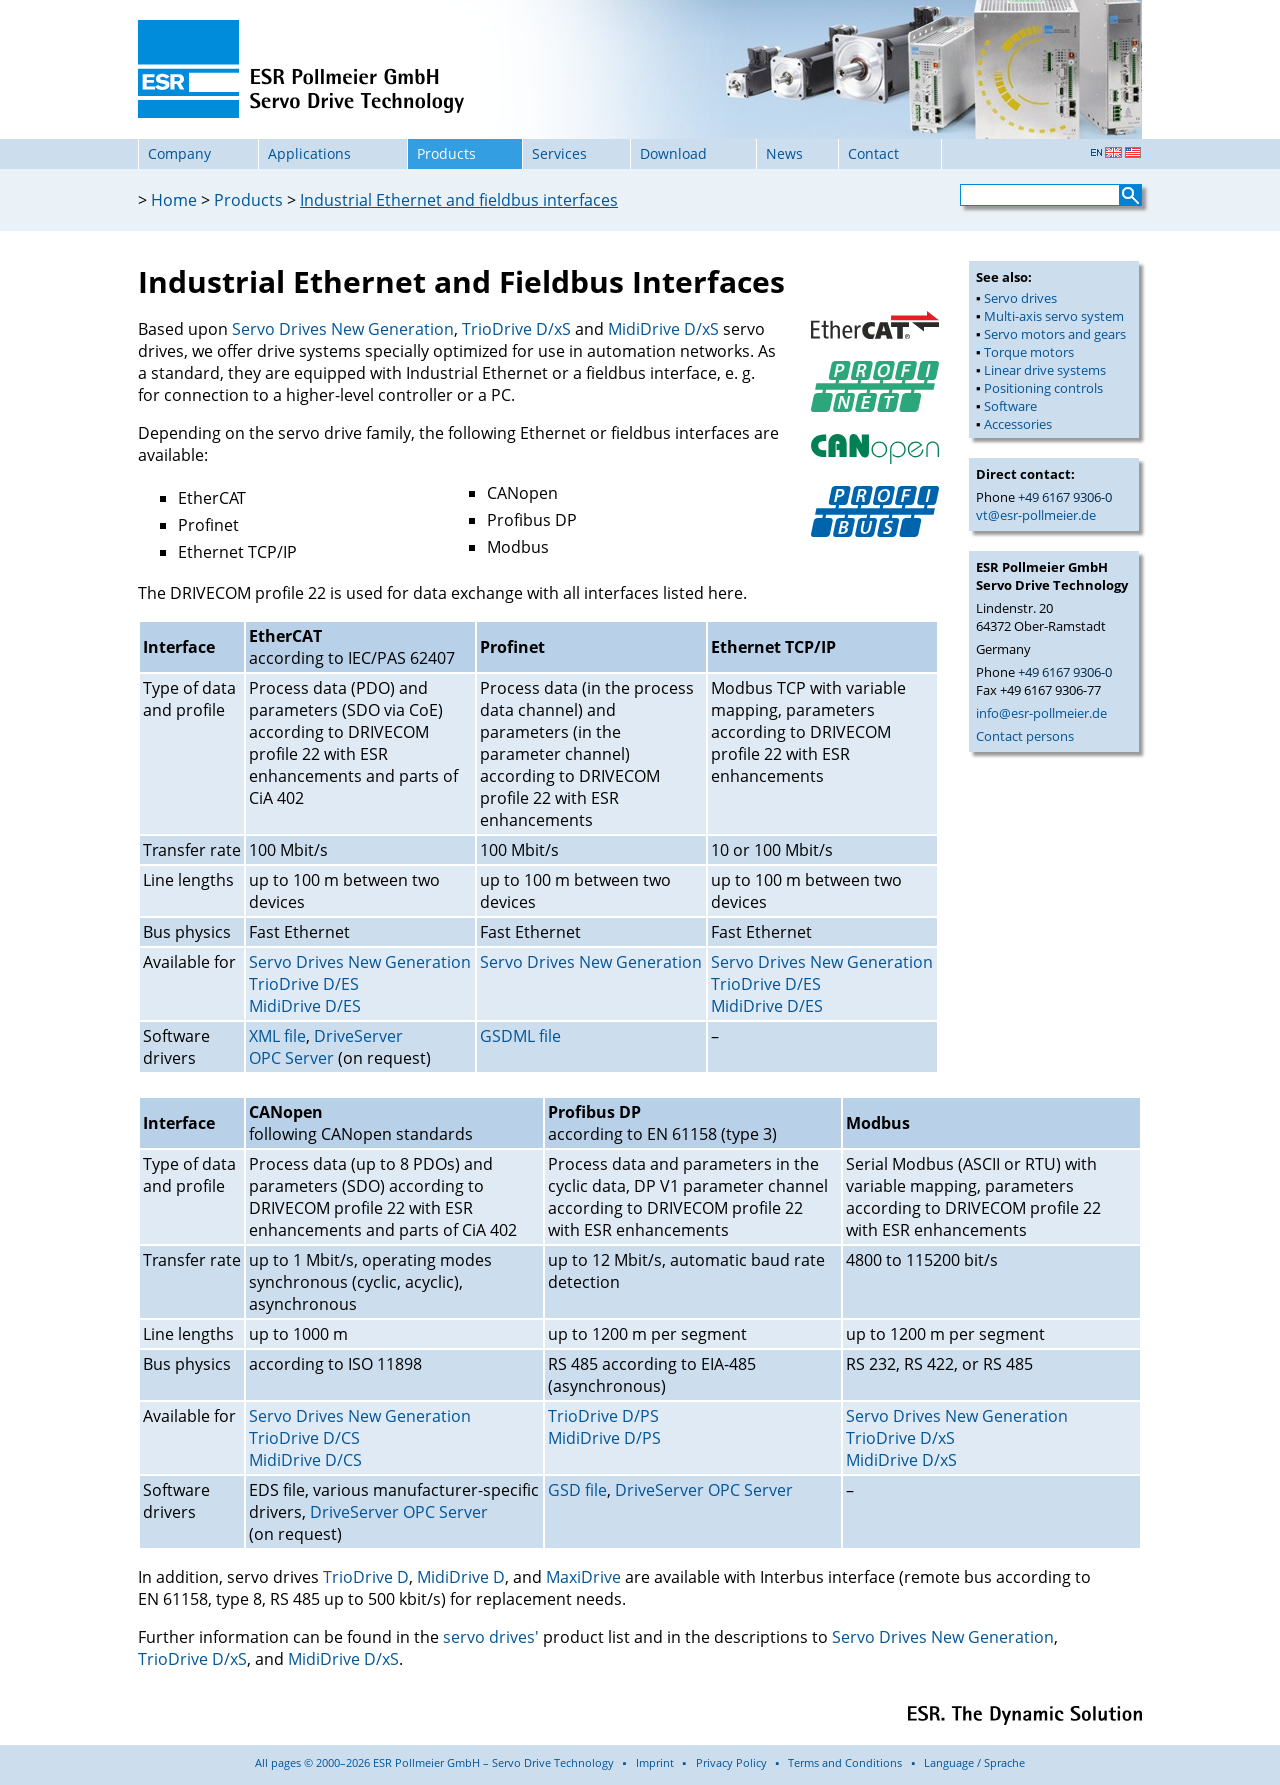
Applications (309, 153)
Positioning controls (1043, 388)
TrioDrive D (366, 1577)
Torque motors (1029, 352)
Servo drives (1020, 298)
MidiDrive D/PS (604, 1438)
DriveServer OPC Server (326, 1047)
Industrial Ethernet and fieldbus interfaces (459, 200)
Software (1010, 406)
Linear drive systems (1045, 370)
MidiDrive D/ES (305, 1006)
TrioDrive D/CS (304, 1438)
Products (446, 153)
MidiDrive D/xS (663, 329)
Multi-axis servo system (1054, 316)
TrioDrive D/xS (516, 329)
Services (559, 153)
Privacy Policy (731, 1762)
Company (179, 153)
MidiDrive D (461, 1577)
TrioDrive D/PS (603, 1416)
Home (174, 200)
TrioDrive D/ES (304, 984)
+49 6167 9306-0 (1065, 497)
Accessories (1018, 424)
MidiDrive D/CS (305, 1460)
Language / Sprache (974, 1762)
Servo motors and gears (1055, 334)
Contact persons (1025, 736)
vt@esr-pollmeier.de (1036, 515)
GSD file (577, 1490)
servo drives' (491, 1637)
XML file (277, 1036)
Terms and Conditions (845, 1762)
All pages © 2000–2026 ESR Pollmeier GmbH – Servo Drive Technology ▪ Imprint (464, 1762)
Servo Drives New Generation (343, 329)
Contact (873, 153)
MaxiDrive (583, 1577)
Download (673, 153)
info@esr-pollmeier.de (1041, 713)
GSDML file (520, 1036)
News (784, 153)
